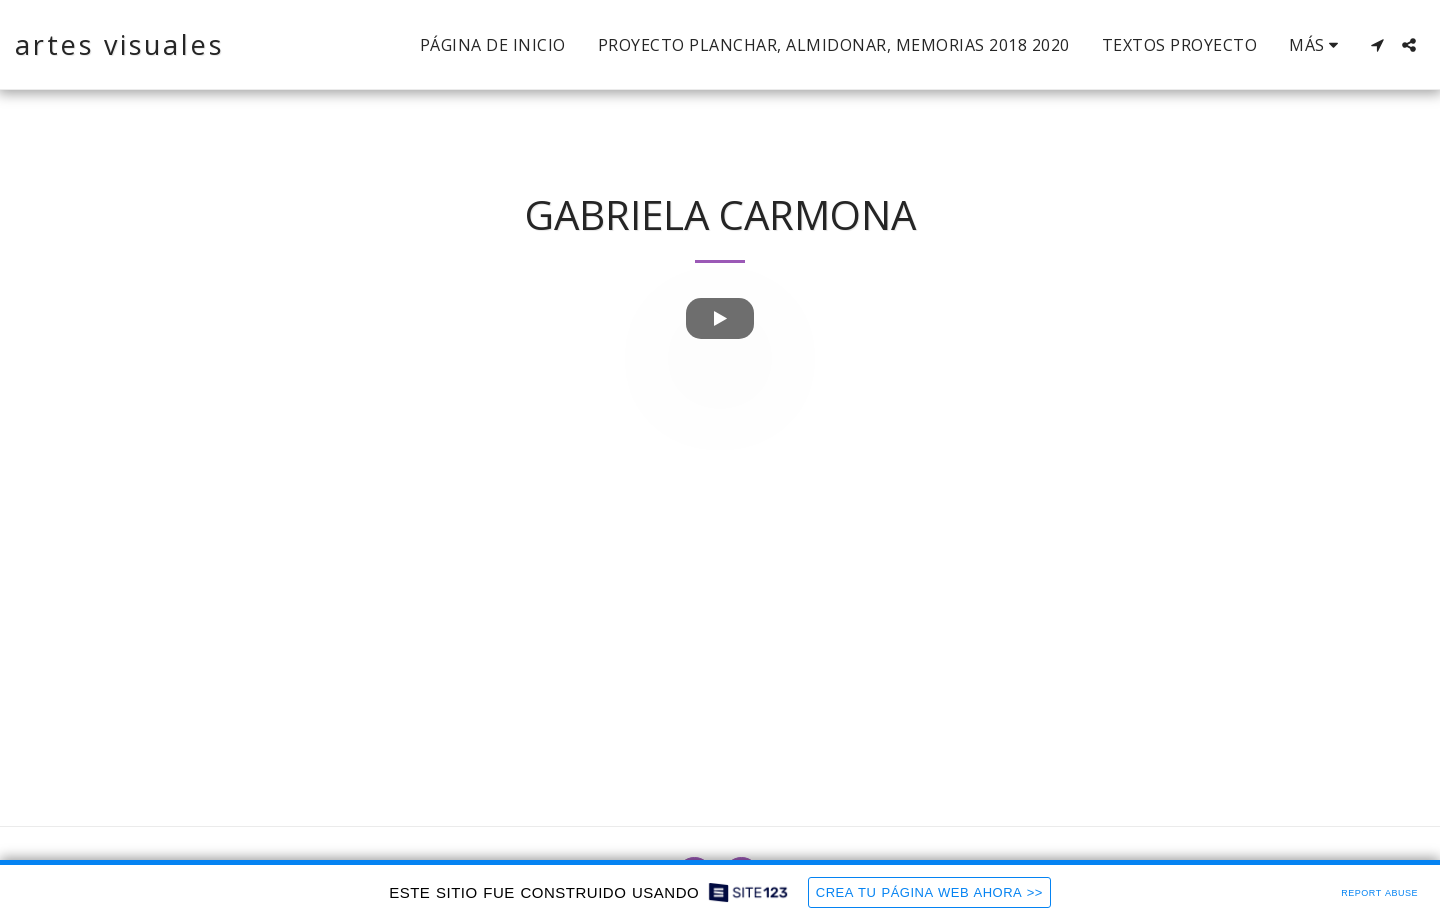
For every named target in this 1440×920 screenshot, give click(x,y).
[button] (1377, 45)
